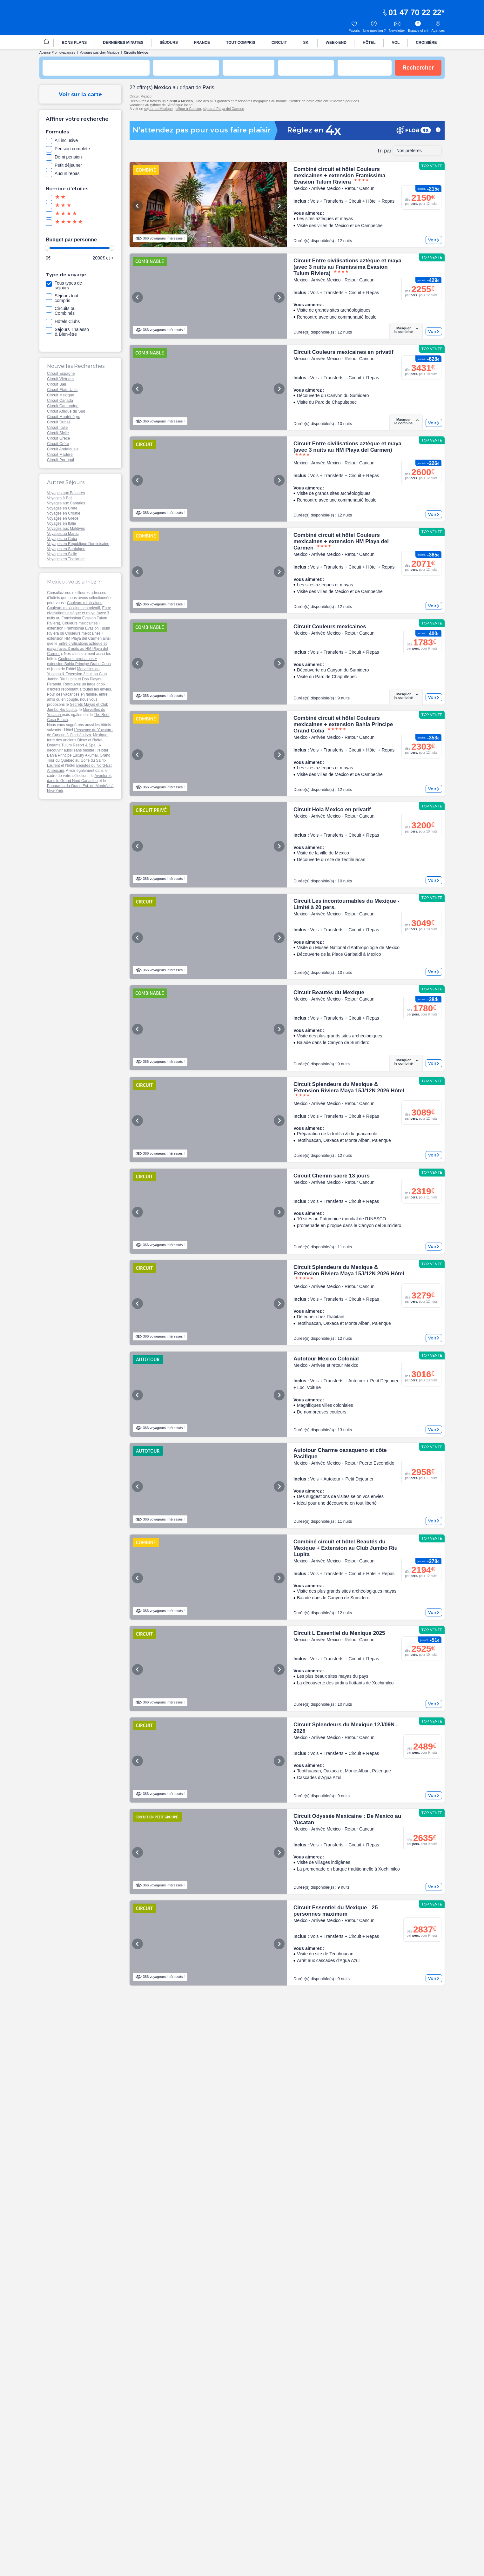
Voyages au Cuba (62, 538)
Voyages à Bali (59, 498)
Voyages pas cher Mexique (99, 52)
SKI (306, 42)
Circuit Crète (58, 444)
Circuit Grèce (58, 438)
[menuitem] (46, 42)
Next (279, 205)
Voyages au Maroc (62, 533)
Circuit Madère (60, 454)
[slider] (47, 248)
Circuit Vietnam (60, 379)
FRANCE (202, 42)
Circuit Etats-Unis (62, 390)
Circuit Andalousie (63, 449)
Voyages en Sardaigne (66, 549)
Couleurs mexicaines (84, 603)
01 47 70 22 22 (411, 12)
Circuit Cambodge (62, 406)
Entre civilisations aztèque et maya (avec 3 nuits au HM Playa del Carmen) (77, 648)
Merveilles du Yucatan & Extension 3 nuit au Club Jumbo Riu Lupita (77, 674)
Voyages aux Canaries (66, 503)
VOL (396, 42)
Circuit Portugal (60, 460)
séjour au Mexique (158, 109)
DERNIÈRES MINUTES (123, 42)
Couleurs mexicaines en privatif (73, 608)
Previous (137, 205)
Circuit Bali (56, 384)
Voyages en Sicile (62, 554)
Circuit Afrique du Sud (66, 411)
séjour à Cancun (188, 109)
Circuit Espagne (61, 373)
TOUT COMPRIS (240, 42)
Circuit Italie (57, 427)
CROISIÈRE (426, 42)
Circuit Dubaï (58, 422)
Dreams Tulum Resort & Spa (72, 745)
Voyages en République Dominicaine (78, 544)
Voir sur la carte (80, 94)
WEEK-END (336, 42)
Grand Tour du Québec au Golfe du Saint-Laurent (78, 760)
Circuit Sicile (58, 433)
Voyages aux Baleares (66, 493)
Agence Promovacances (57, 52)
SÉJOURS (169, 42)
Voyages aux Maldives (66, 528)
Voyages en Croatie (63, 513)
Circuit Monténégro (63, 417)
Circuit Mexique (60, 395)
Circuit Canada (60, 400)
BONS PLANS (74, 42)
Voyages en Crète (62, 508)
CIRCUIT (279, 42)
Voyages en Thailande (66, 559)
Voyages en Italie (61, 523)
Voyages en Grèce (62, 518)
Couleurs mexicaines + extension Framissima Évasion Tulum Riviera (78, 628)
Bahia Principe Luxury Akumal (72, 755)
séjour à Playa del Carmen (223, 109)
